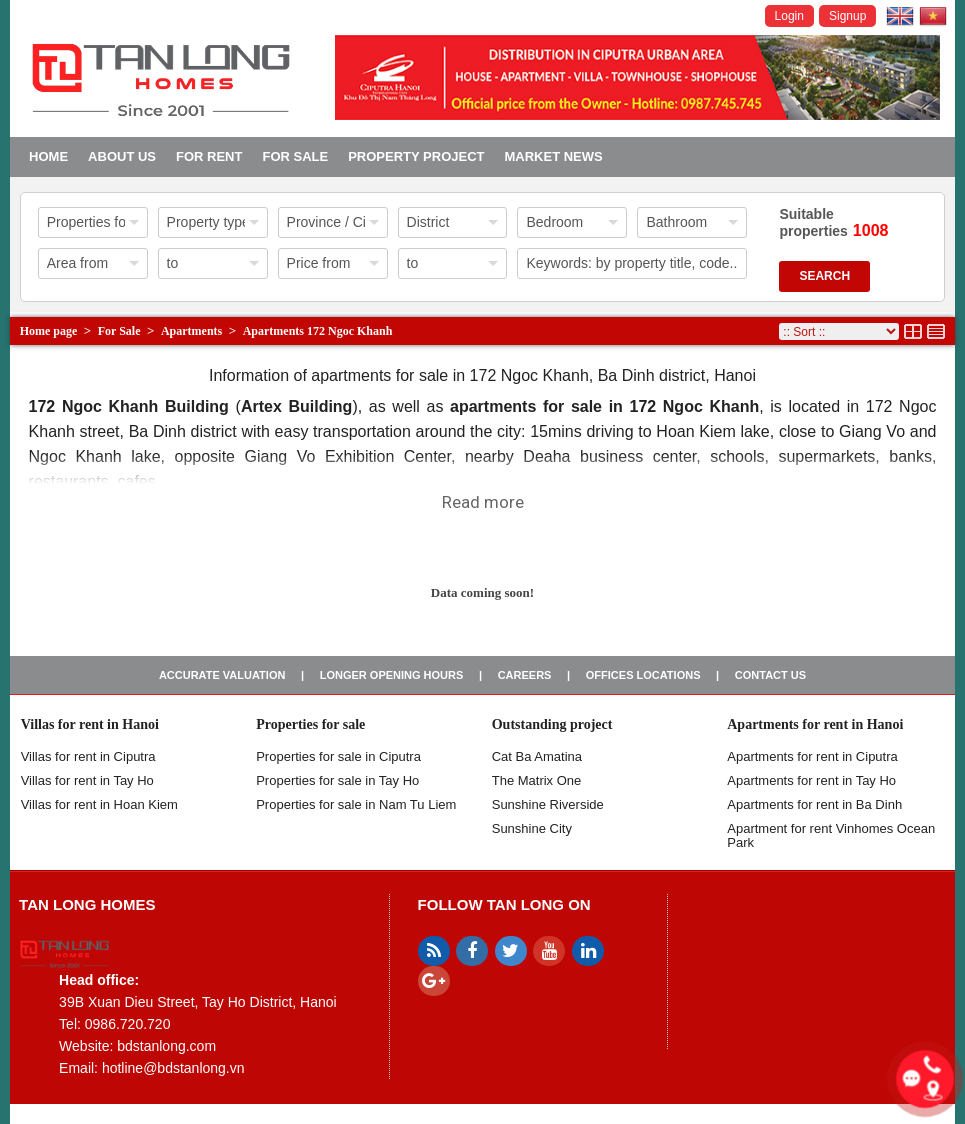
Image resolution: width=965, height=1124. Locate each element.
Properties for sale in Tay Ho (337, 780)
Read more (483, 502)
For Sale (295, 156)
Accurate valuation (222, 675)
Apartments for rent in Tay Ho (811, 780)
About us (122, 156)
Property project (416, 156)
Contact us (770, 675)
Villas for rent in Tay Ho (87, 780)
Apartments (191, 331)
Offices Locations (643, 675)
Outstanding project (552, 724)
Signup (847, 16)
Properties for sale (310, 724)
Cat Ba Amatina (537, 756)
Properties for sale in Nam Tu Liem (356, 804)
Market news (553, 156)
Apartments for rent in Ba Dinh (814, 804)
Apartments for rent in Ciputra (812, 756)
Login (789, 16)
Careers (525, 675)
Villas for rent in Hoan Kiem (99, 804)
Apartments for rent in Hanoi (815, 724)
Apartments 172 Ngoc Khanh (318, 331)
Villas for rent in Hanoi (90, 724)
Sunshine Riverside (548, 804)
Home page (49, 331)
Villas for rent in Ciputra (88, 756)
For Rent (209, 156)
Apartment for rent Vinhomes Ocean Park (831, 835)
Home (48, 156)
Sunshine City (532, 828)
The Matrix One (537, 780)
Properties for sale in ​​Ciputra (338, 756)
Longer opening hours (392, 675)
